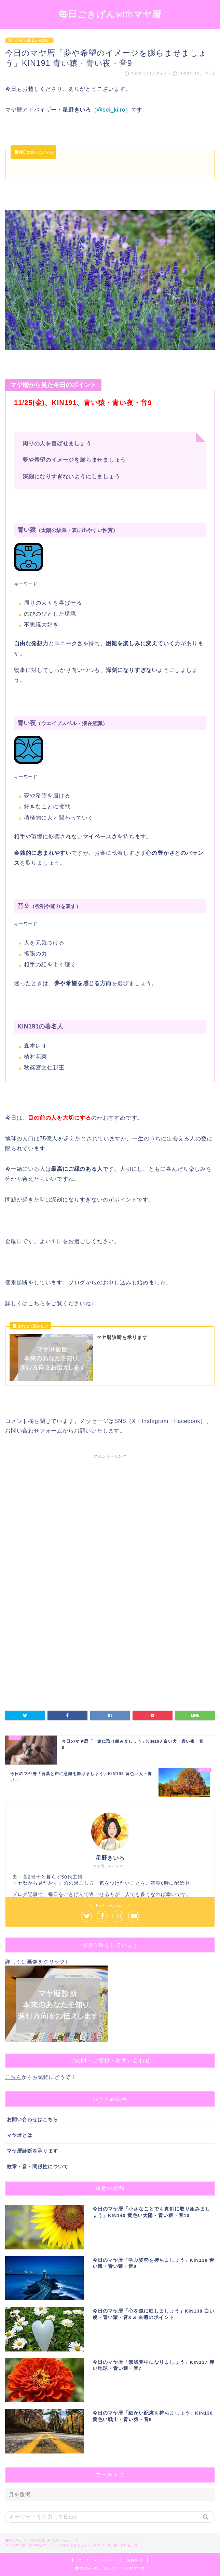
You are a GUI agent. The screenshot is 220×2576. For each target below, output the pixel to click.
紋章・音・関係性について (37, 2166)
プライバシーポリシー (96, 2560)
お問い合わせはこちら (32, 2119)
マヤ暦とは (19, 2135)
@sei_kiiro (111, 110)
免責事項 (134, 2560)
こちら (13, 2077)
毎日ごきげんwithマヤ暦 (110, 14)
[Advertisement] (110, 1525)
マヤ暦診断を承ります (32, 2151)
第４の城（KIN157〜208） (29, 40)
